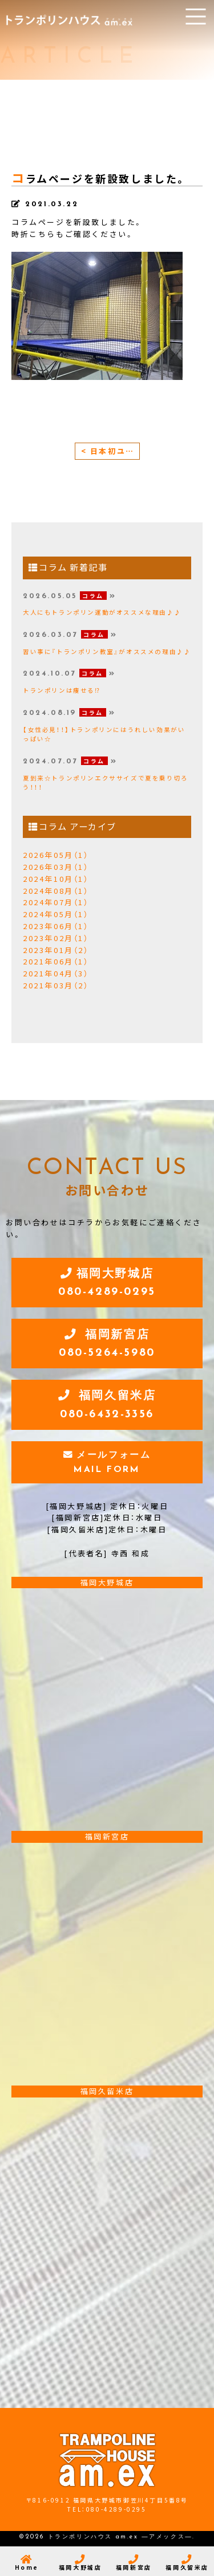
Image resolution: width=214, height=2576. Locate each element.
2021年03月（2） (56, 985)
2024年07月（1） (56, 902)
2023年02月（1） (56, 938)
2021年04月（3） (56, 973)
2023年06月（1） (56, 926)
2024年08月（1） (56, 890)
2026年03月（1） (56, 866)
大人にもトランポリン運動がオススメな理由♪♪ (102, 612)
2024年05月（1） (56, 914)
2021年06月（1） (56, 961)
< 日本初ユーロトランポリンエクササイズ (110, 450)
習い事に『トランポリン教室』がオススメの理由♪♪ (107, 651)
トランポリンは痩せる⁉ (62, 690)
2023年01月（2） (56, 949)
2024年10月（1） (56, 878)
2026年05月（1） (56, 854)
